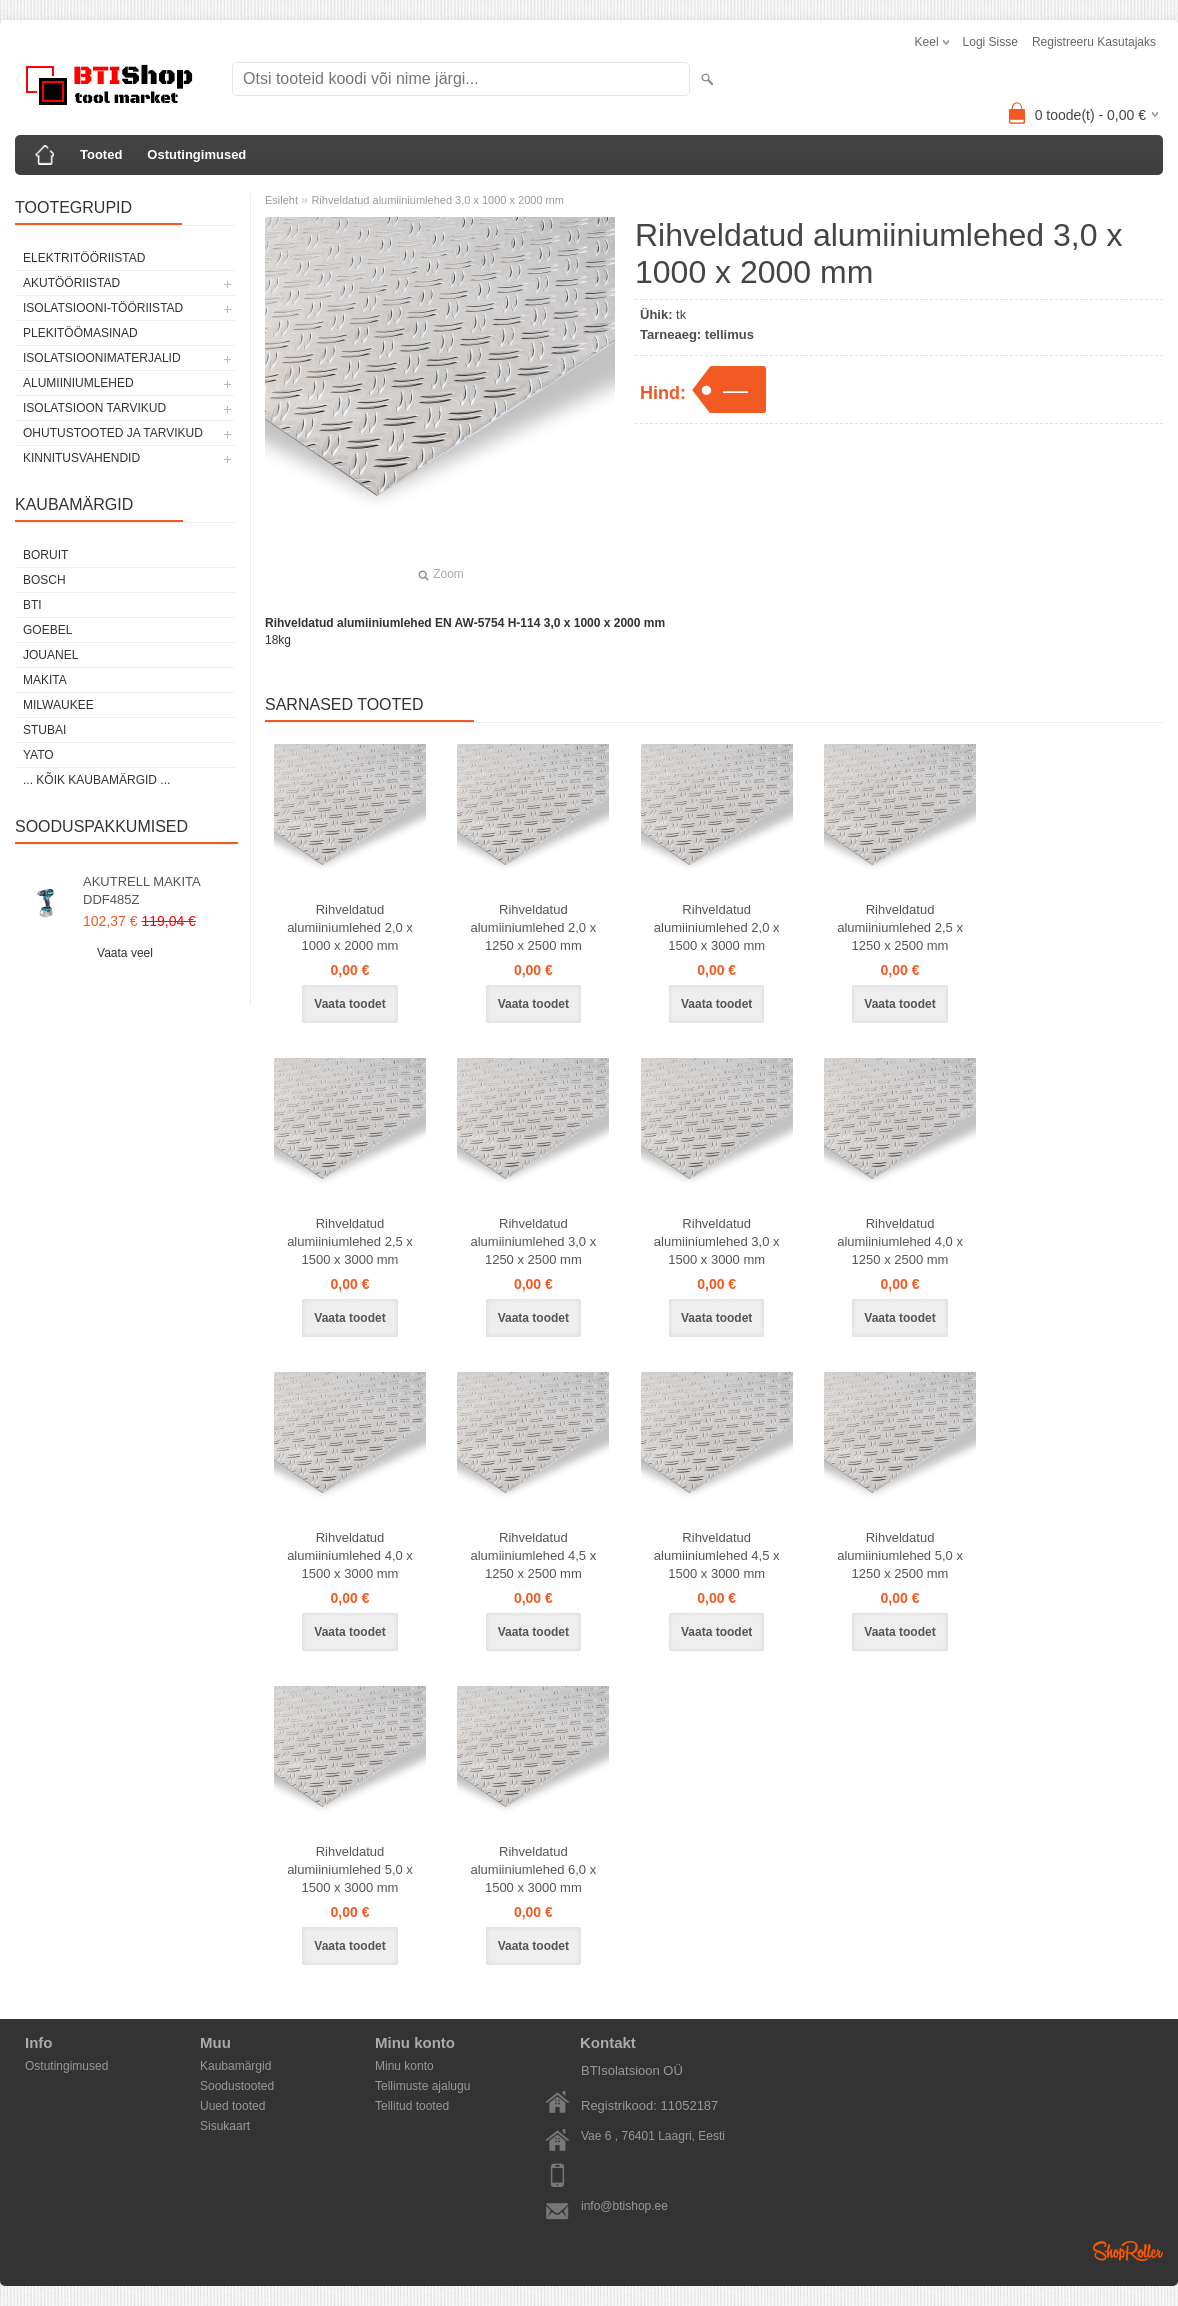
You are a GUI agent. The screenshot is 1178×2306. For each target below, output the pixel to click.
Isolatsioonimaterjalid (102, 358)
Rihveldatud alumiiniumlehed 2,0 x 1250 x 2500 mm (533, 927)
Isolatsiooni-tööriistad (103, 308)
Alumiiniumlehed (78, 383)
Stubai (44, 730)
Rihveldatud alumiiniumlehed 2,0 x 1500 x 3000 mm (717, 927)
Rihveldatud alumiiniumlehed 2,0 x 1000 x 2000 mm (350, 927)
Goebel (47, 630)
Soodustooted (237, 2086)
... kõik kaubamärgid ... (96, 780)
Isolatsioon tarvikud (94, 408)
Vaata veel (125, 953)
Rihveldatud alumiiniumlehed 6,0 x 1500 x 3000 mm (533, 1869)
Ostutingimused (196, 154)
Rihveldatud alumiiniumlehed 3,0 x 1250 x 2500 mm (533, 1241)
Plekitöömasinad (80, 333)
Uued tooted (232, 2106)
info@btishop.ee (624, 2206)
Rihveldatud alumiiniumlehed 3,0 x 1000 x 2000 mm (437, 200)
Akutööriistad (71, 283)
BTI (32, 605)
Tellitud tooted (412, 2106)
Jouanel (50, 655)
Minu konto (404, 2066)
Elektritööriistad (84, 258)
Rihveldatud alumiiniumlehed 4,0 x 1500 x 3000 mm (350, 1555)
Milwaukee (58, 705)
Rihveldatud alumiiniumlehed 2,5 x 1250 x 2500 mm (900, 927)
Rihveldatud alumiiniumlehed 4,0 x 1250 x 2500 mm (900, 1241)
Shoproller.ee (1128, 2251)
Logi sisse (990, 42)
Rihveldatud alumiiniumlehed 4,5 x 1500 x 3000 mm (717, 1555)
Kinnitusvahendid (81, 458)
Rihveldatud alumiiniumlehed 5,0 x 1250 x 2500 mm (900, 1555)
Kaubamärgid (235, 2066)
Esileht (281, 200)
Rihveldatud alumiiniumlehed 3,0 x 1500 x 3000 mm (717, 1241)
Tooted (101, 154)
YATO (38, 755)
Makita (45, 680)
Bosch (44, 580)
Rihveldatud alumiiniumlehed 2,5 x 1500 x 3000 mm (350, 1241)
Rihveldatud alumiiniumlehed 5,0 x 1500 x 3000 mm (350, 1869)
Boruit (45, 555)
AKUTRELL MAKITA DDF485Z (141, 890)
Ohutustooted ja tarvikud (113, 433)
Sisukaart (225, 2126)
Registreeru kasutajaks (1094, 42)
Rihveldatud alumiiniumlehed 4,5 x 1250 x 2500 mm (533, 1555)
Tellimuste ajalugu (422, 2086)
